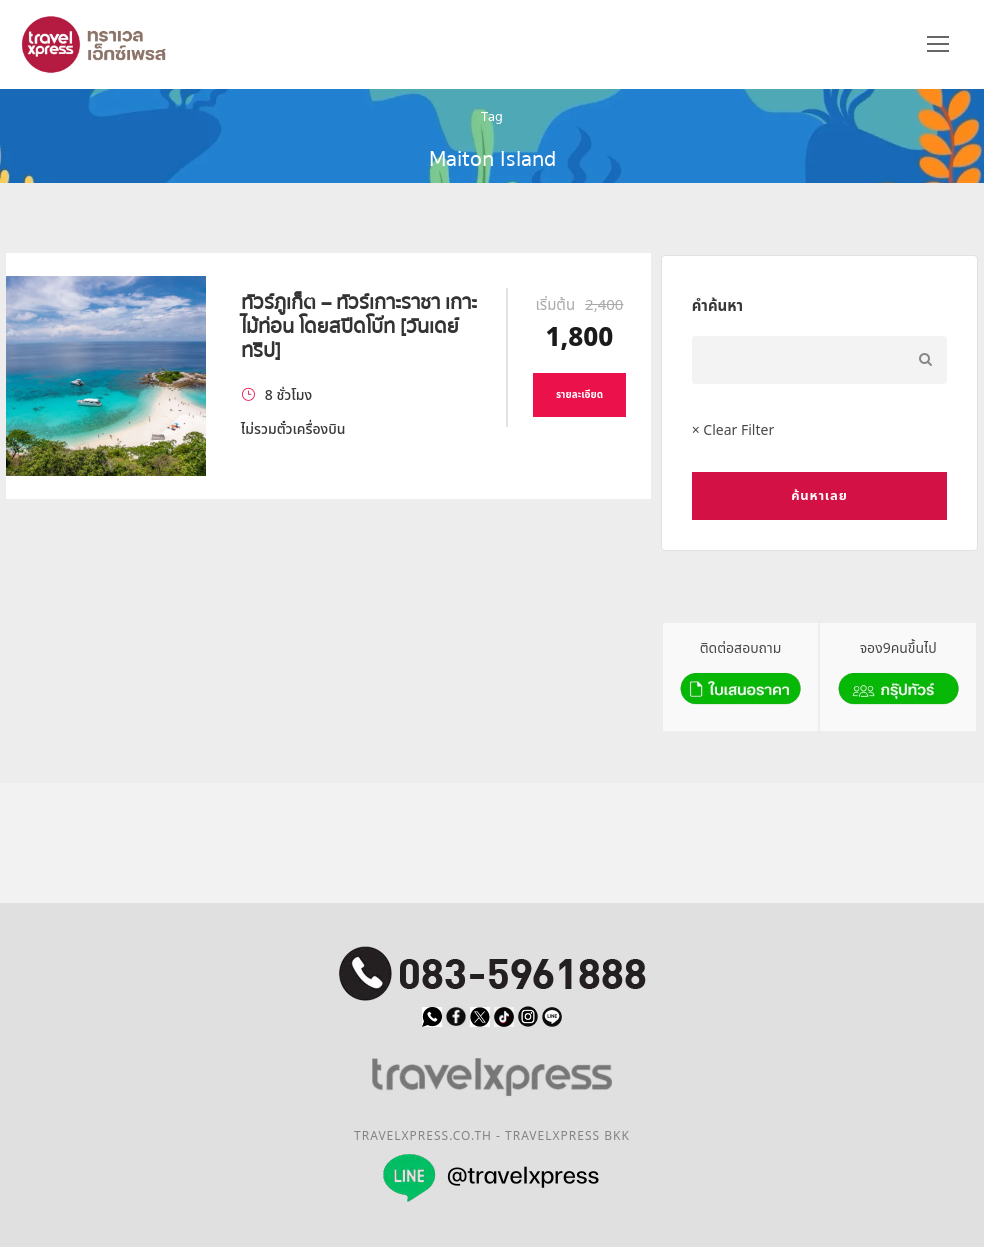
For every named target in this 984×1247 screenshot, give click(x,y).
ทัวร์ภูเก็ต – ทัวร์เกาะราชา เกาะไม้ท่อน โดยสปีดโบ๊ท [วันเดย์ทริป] (359, 326)
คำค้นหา (717, 307)
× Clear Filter (733, 430)
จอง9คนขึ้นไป (898, 675)
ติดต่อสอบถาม (740, 675)
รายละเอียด (579, 395)
